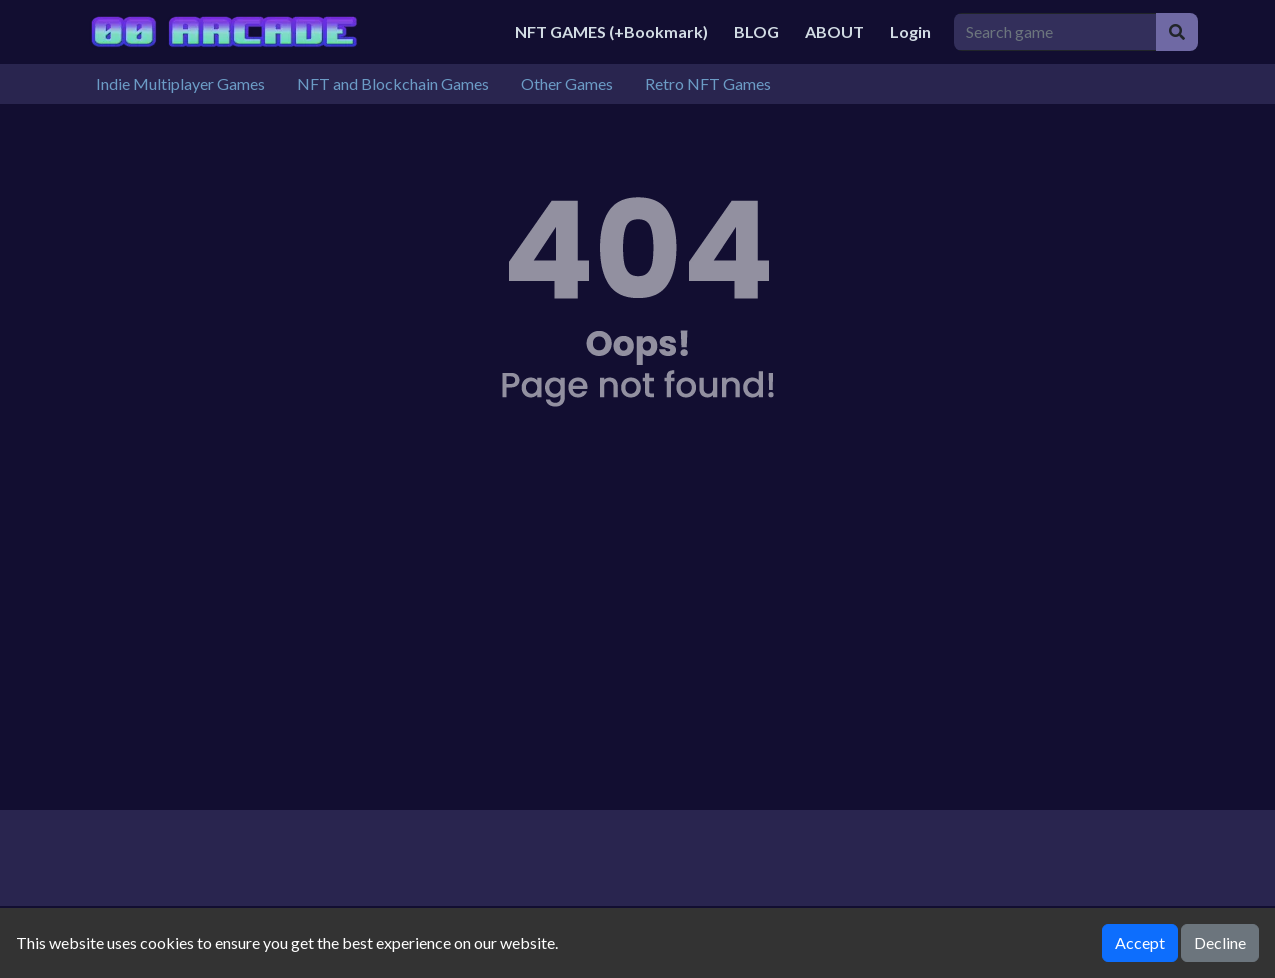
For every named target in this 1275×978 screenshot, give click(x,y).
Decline (1220, 942)
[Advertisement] (638, 640)
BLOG (756, 31)
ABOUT (834, 31)
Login (910, 31)
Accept (1140, 942)
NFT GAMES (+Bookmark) (611, 31)
